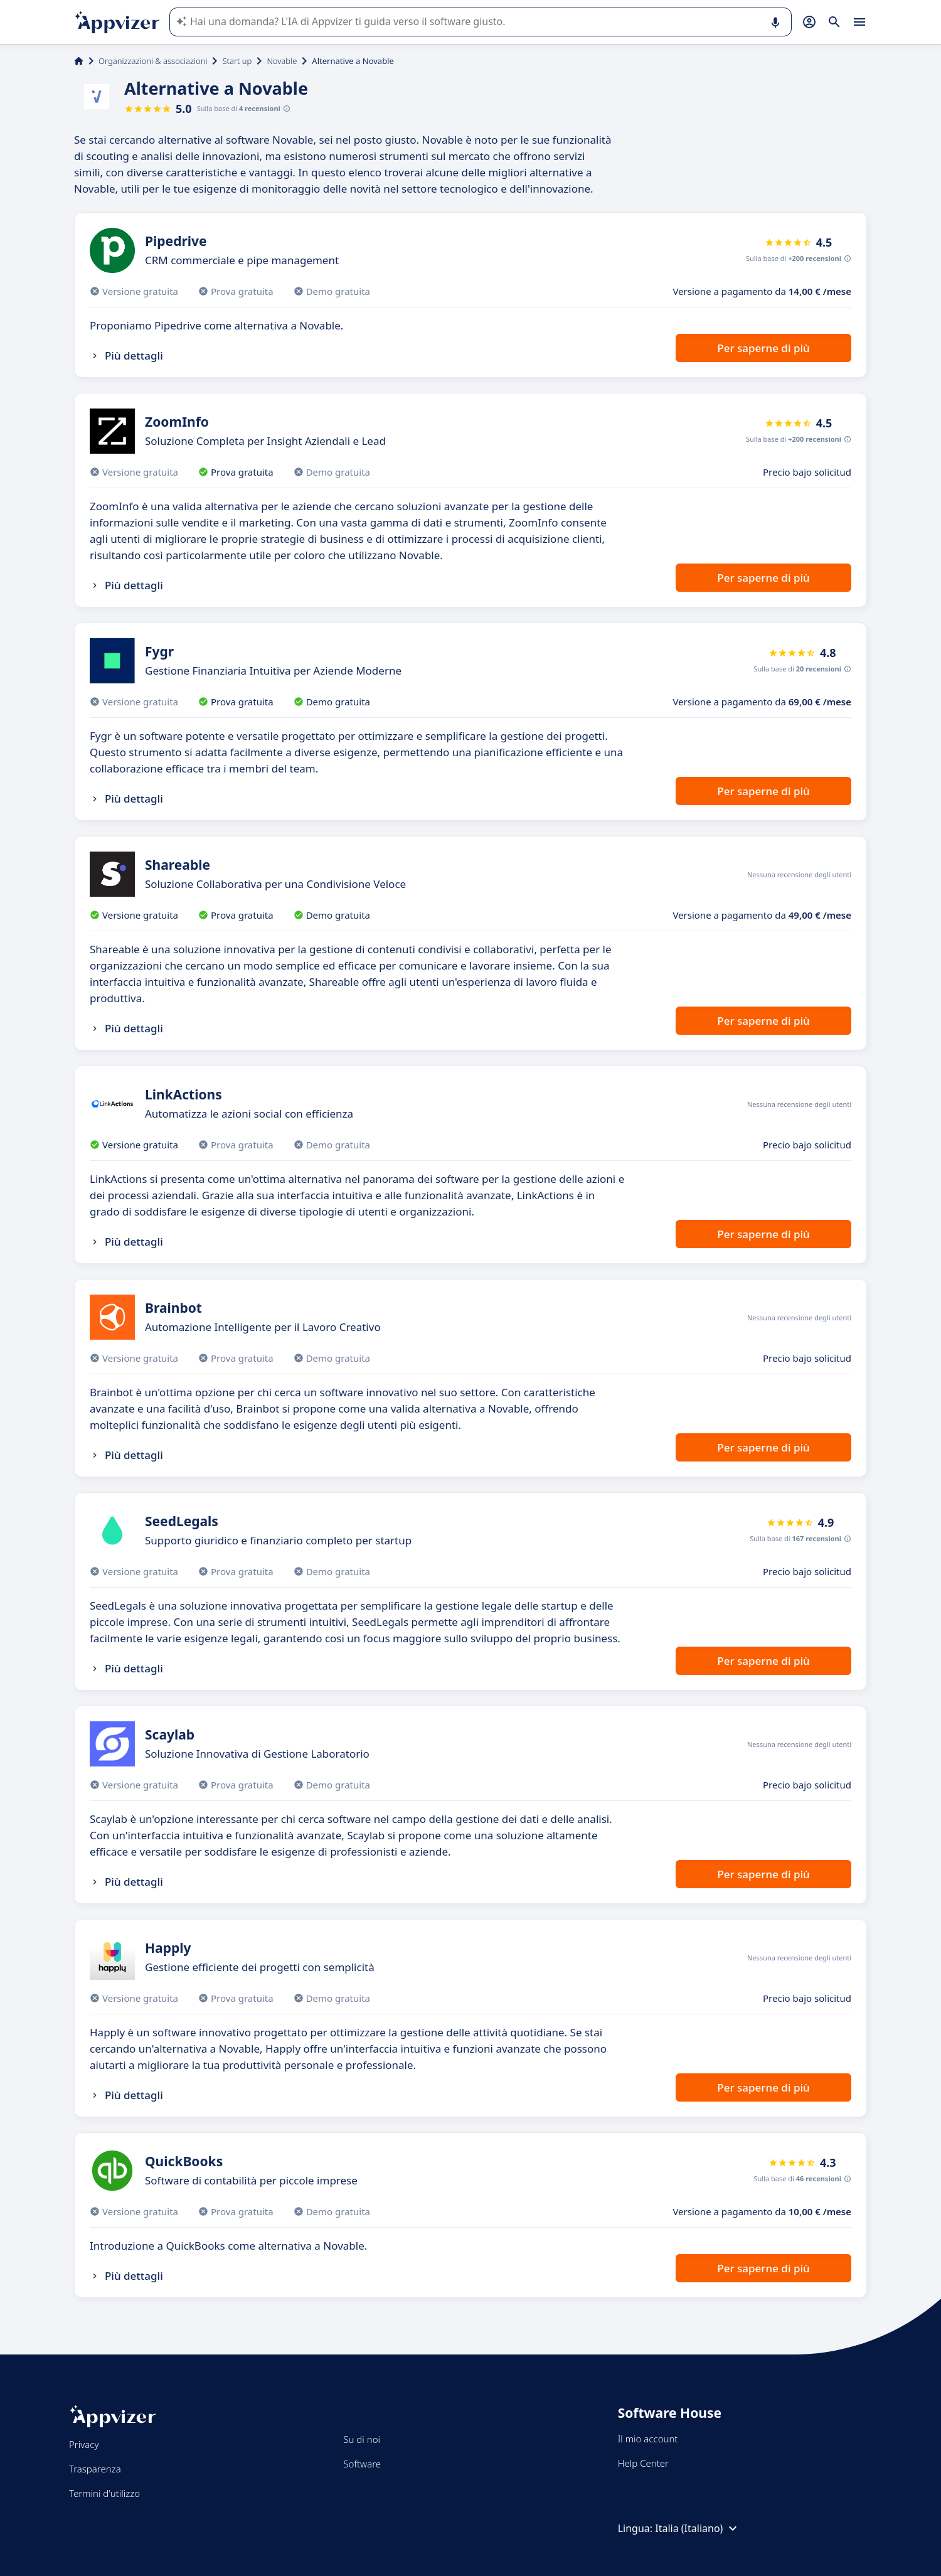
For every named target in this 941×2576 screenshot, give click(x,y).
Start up (237, 61)
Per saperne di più (763, 348)
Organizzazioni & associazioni (152, 61)
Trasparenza (95, 2468)
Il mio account (648, 2438)
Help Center (643, 2463)
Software (362, 2463)
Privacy (83, 2444)
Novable (282, 61)
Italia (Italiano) (697, 2528)
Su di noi (361, 2439)
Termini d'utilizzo (104, 2493)
